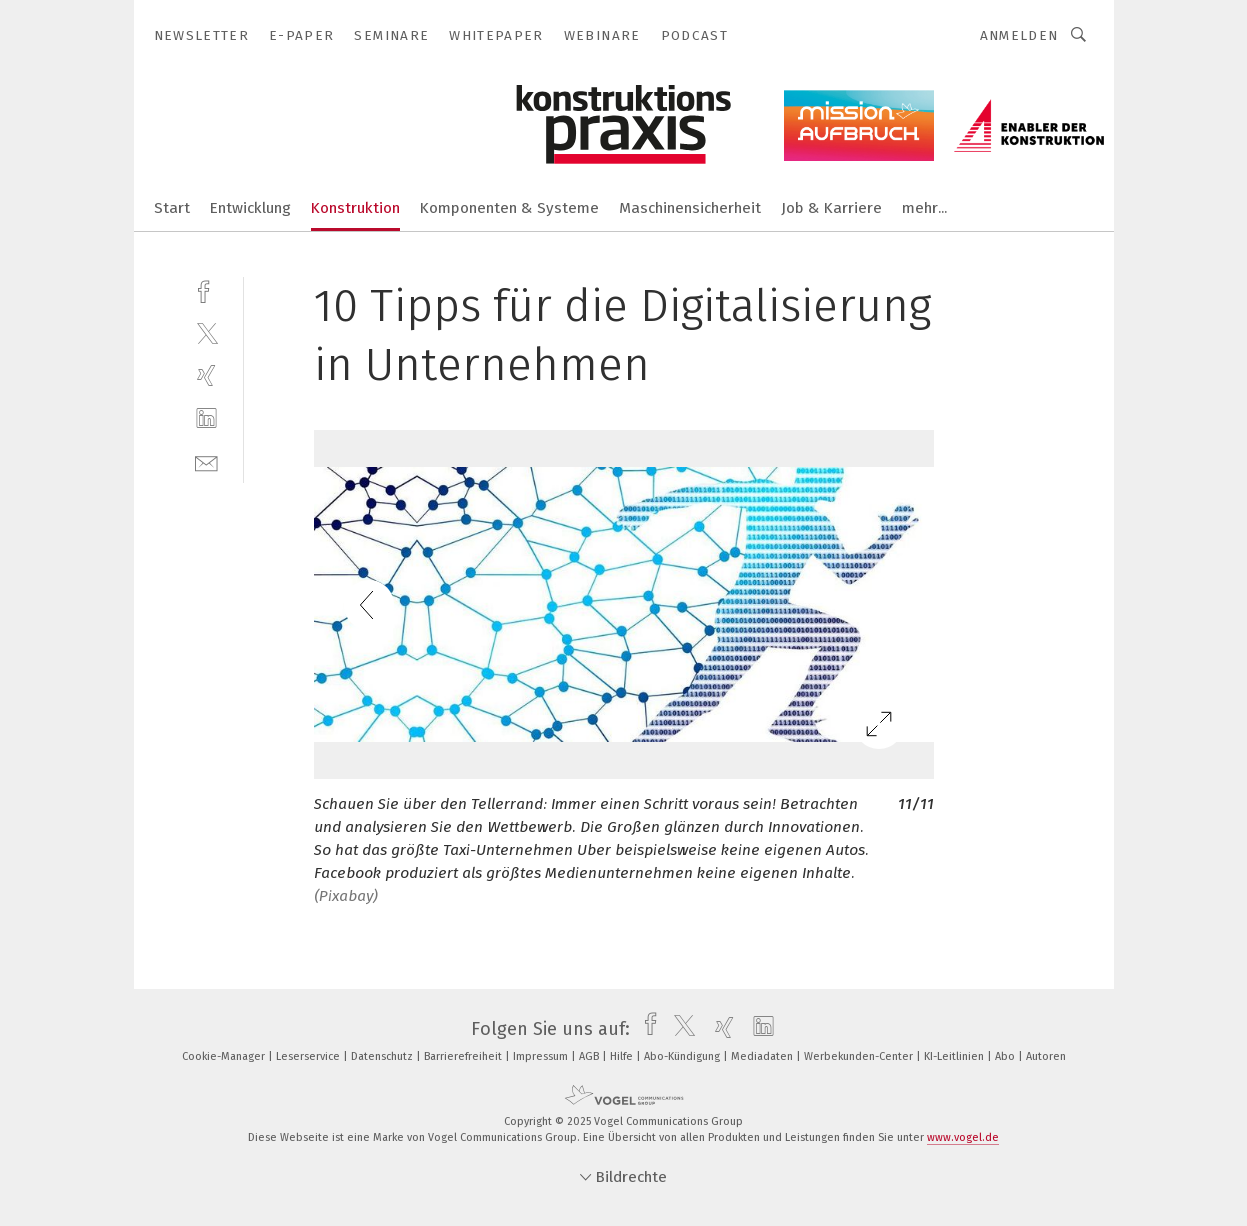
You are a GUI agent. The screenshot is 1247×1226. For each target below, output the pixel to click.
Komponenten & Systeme (509, 208)
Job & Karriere (831, 208)
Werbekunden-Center (860, 1056)
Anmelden (1019, 35)
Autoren (1046, 1056)
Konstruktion (355, 208)
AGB (590, 1056)
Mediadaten (763, 1056)
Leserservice (309, 1056)
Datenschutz (383, 1056)
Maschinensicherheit (690, 208)
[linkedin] (206, 418)
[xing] (206, 375)
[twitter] (206, 332)
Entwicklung (250, 208)
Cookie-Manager (225, 1056)
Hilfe (623, 1056)
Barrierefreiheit (464, 1056)
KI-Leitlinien (955, 1056)
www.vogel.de (963, 1137)
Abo (1006, 1056)
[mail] (206, 461)
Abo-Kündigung (683, 1056)
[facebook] (206, 289)
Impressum (542, 1056)
